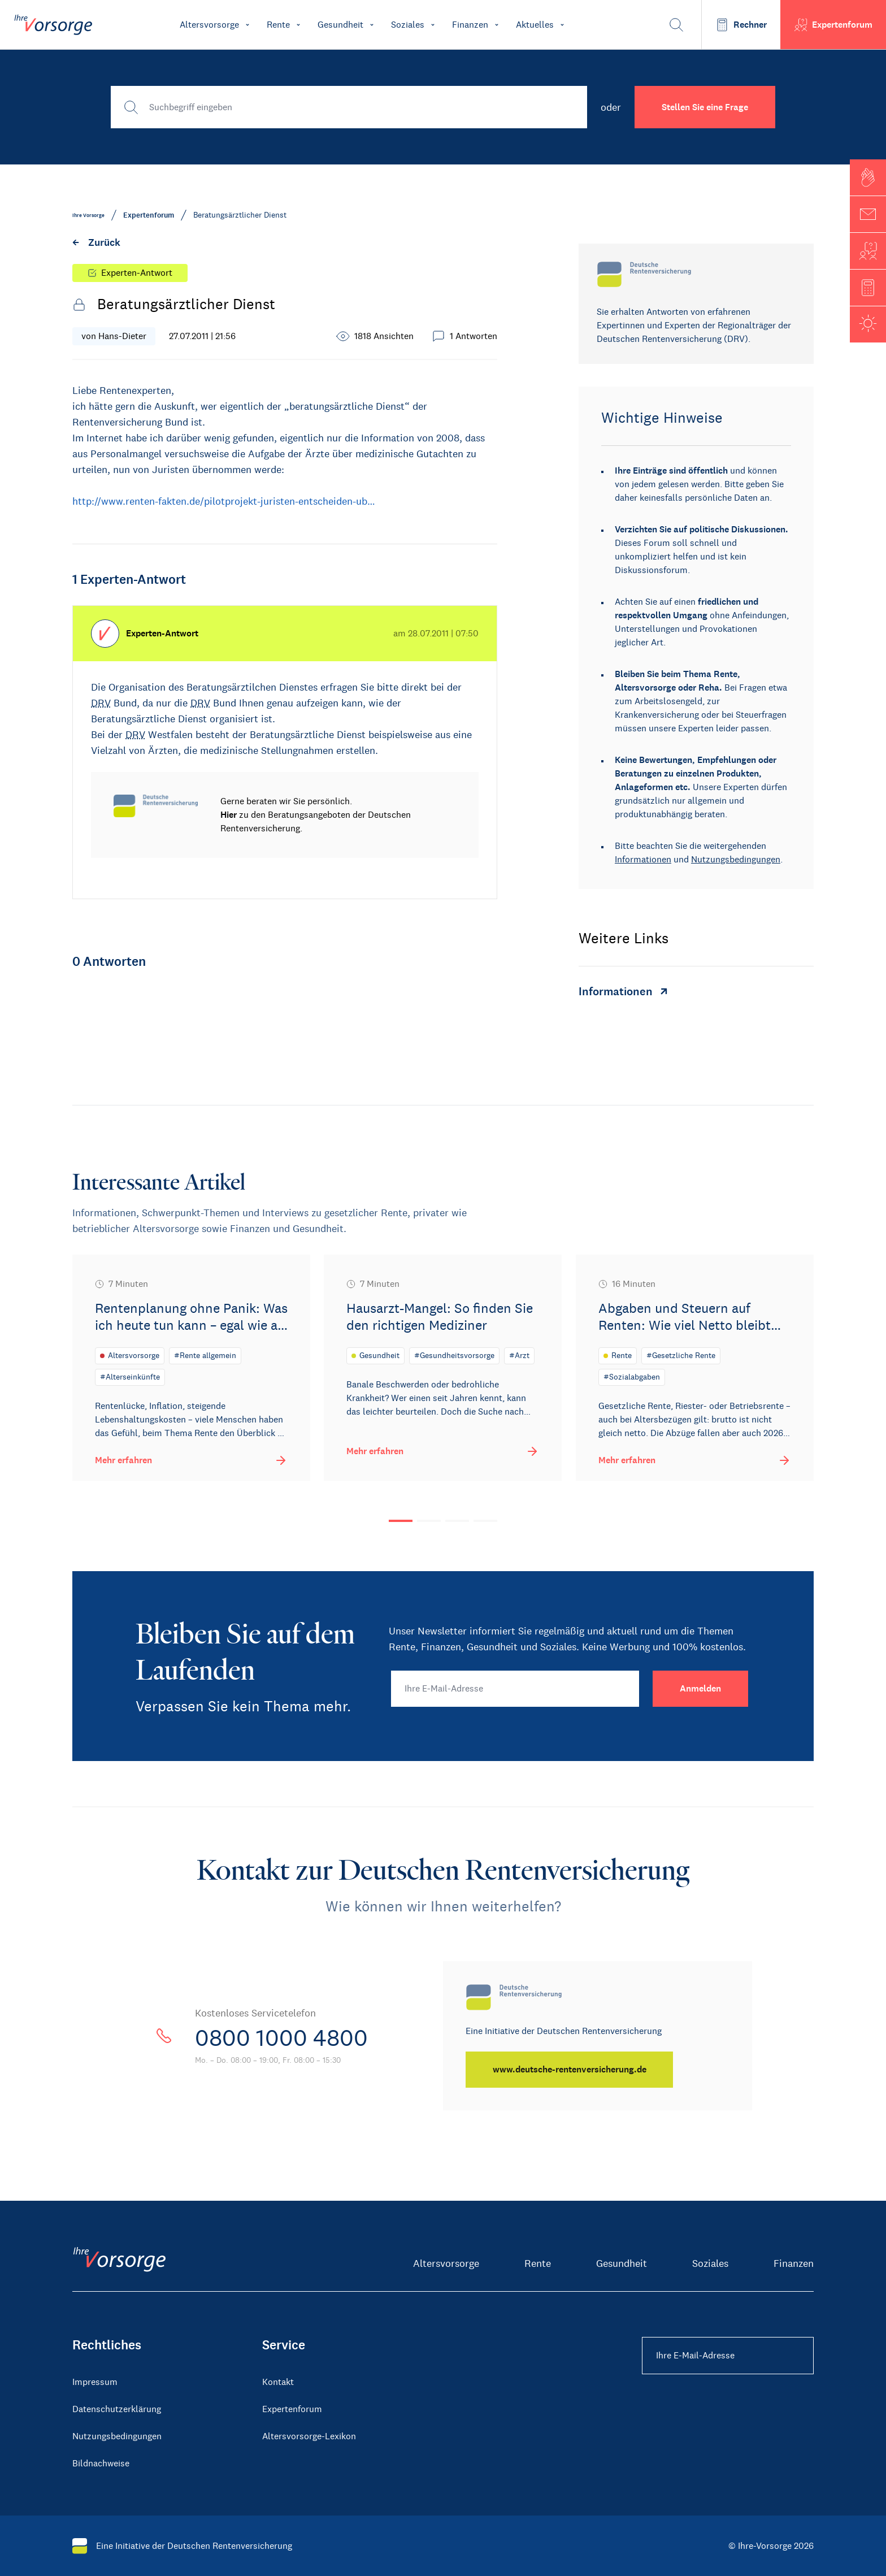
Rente (537, 2263)
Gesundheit (621, 2263)
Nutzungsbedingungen (735, 859)
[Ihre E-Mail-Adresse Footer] (728, 2355)
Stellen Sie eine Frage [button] (705, 107)
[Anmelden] (700, 1688)
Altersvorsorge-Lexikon (309, 2435)
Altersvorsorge (446, 2263)
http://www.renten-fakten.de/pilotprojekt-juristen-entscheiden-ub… (223, 501)
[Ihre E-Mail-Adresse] (515, 1688)
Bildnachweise (100, 2462)
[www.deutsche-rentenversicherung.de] (570, 2069)
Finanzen (794, 2263)
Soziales (710, 2263)
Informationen (643, 859)
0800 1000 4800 (281, 2037)
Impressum (95, 2381)
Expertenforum (292, 2408)
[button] (868, 177)
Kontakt (278, 2381)
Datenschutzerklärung (116, 2408)
